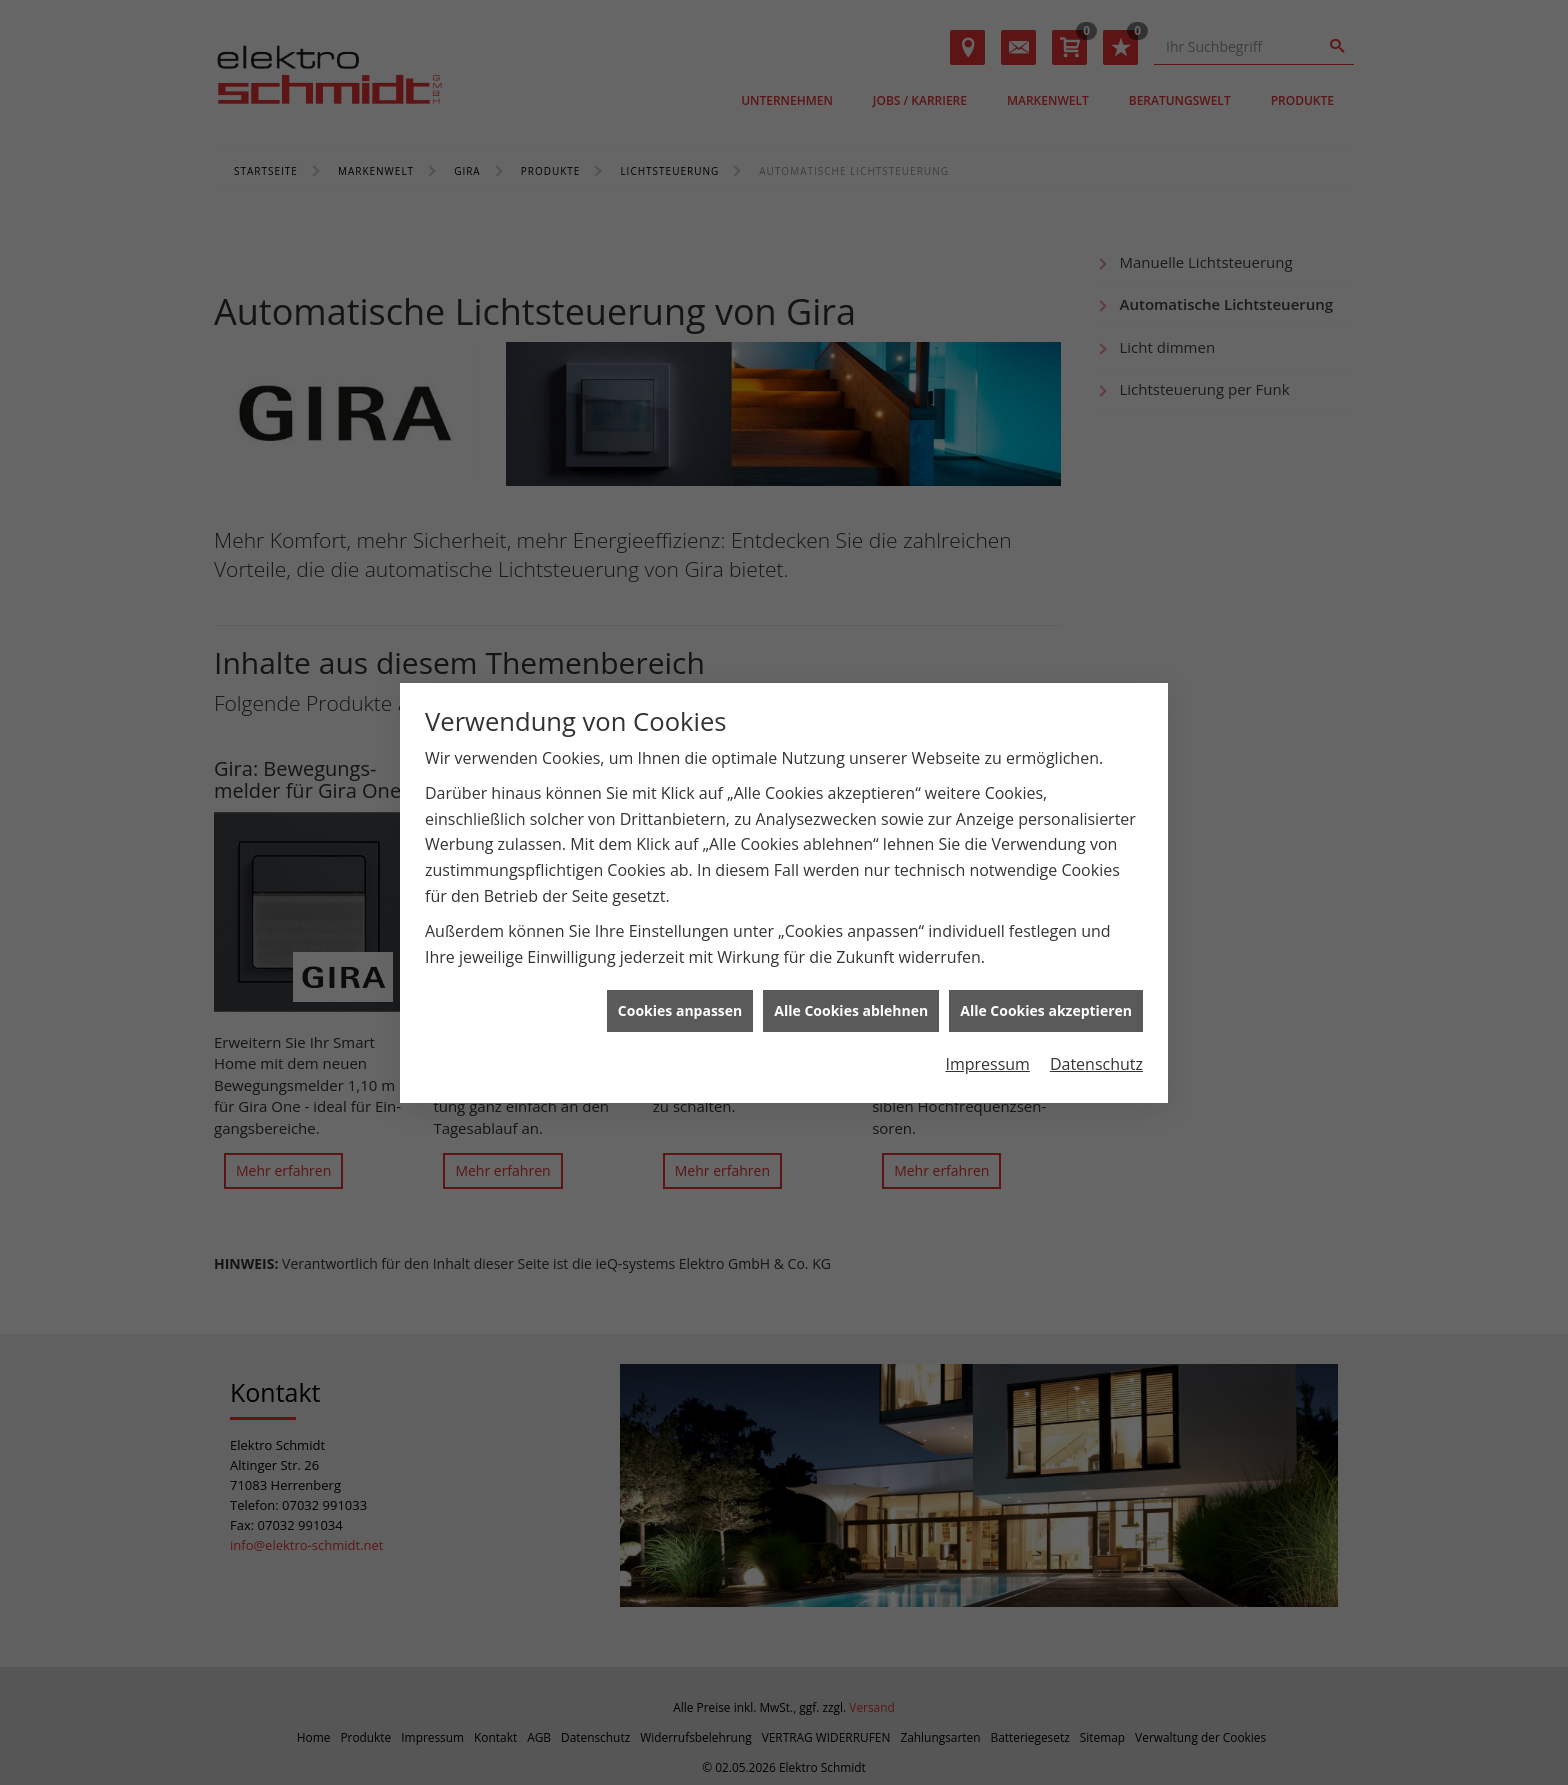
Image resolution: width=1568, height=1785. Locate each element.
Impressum (987, 1034)
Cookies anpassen (680, 981)
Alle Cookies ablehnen (851, 981)
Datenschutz (1096, 1034)
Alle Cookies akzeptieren (1046, 981)
